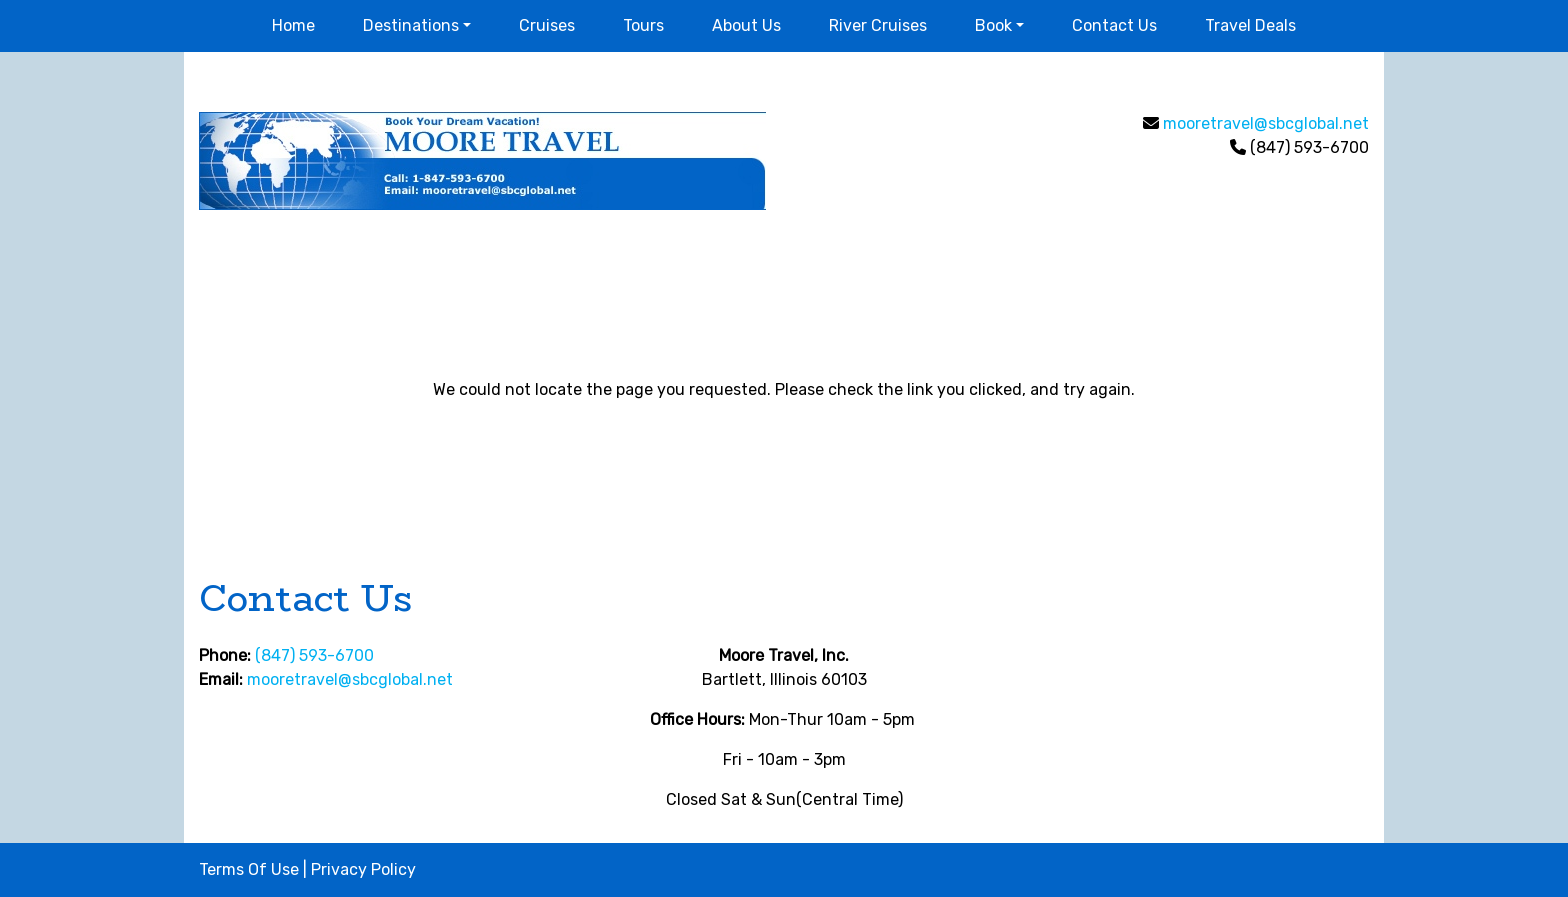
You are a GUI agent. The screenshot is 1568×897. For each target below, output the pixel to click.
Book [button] (993, 25)
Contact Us (1114, 25)
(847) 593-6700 (314, 655)
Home (293, 25)
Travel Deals (1250, 25)
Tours (643, 25)
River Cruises (878, 25)
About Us (746, 25)
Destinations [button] (411, 25)
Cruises (547, 25)
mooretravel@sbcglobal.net (1266, 123)
